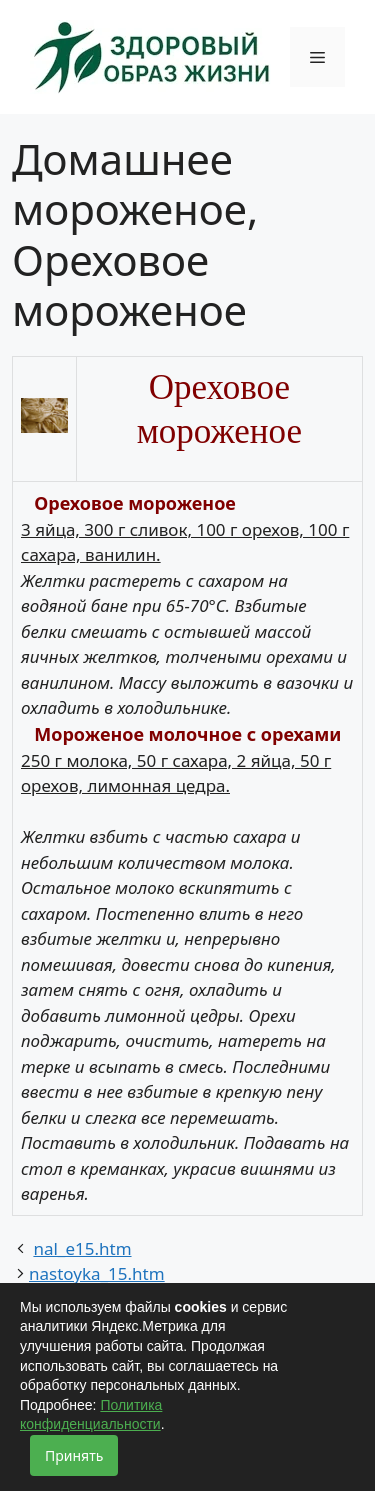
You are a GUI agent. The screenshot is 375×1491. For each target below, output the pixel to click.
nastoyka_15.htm (97, 1273)
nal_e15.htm (82, 1248)
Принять (74, 1455)
